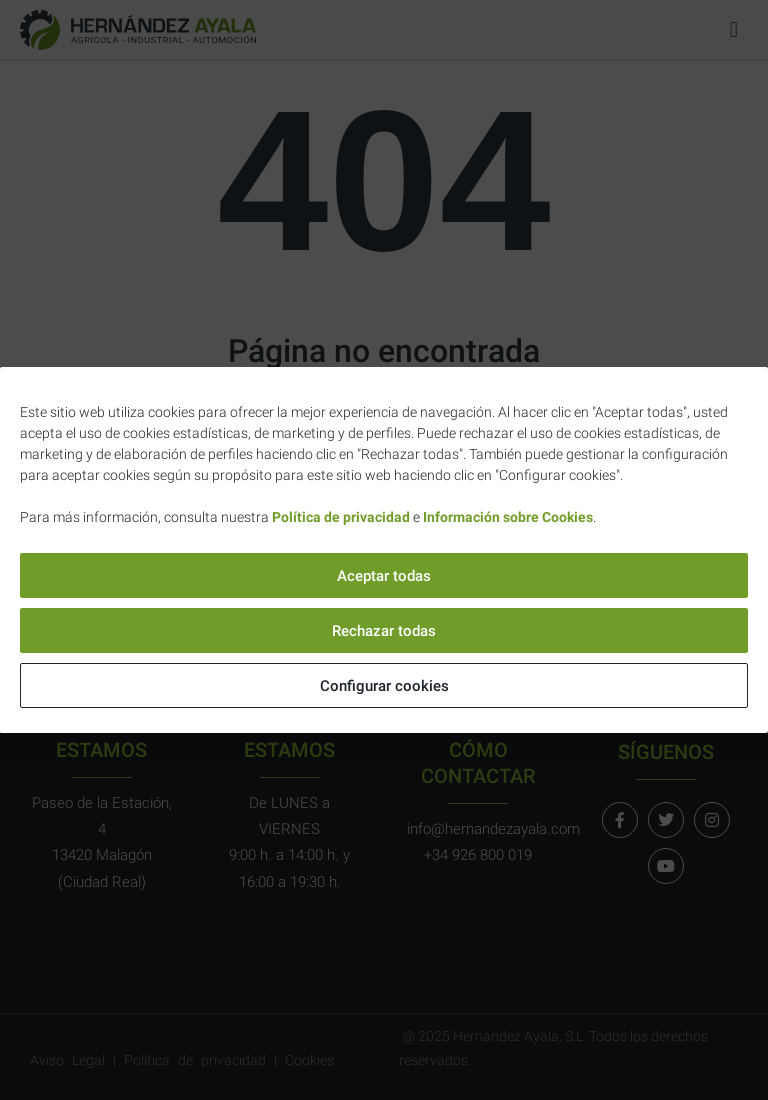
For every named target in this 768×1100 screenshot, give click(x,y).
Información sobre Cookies (508, 517)
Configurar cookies (384, 686)
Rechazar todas (384, 631)
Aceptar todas (384, 576)
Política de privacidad (341, 517)
